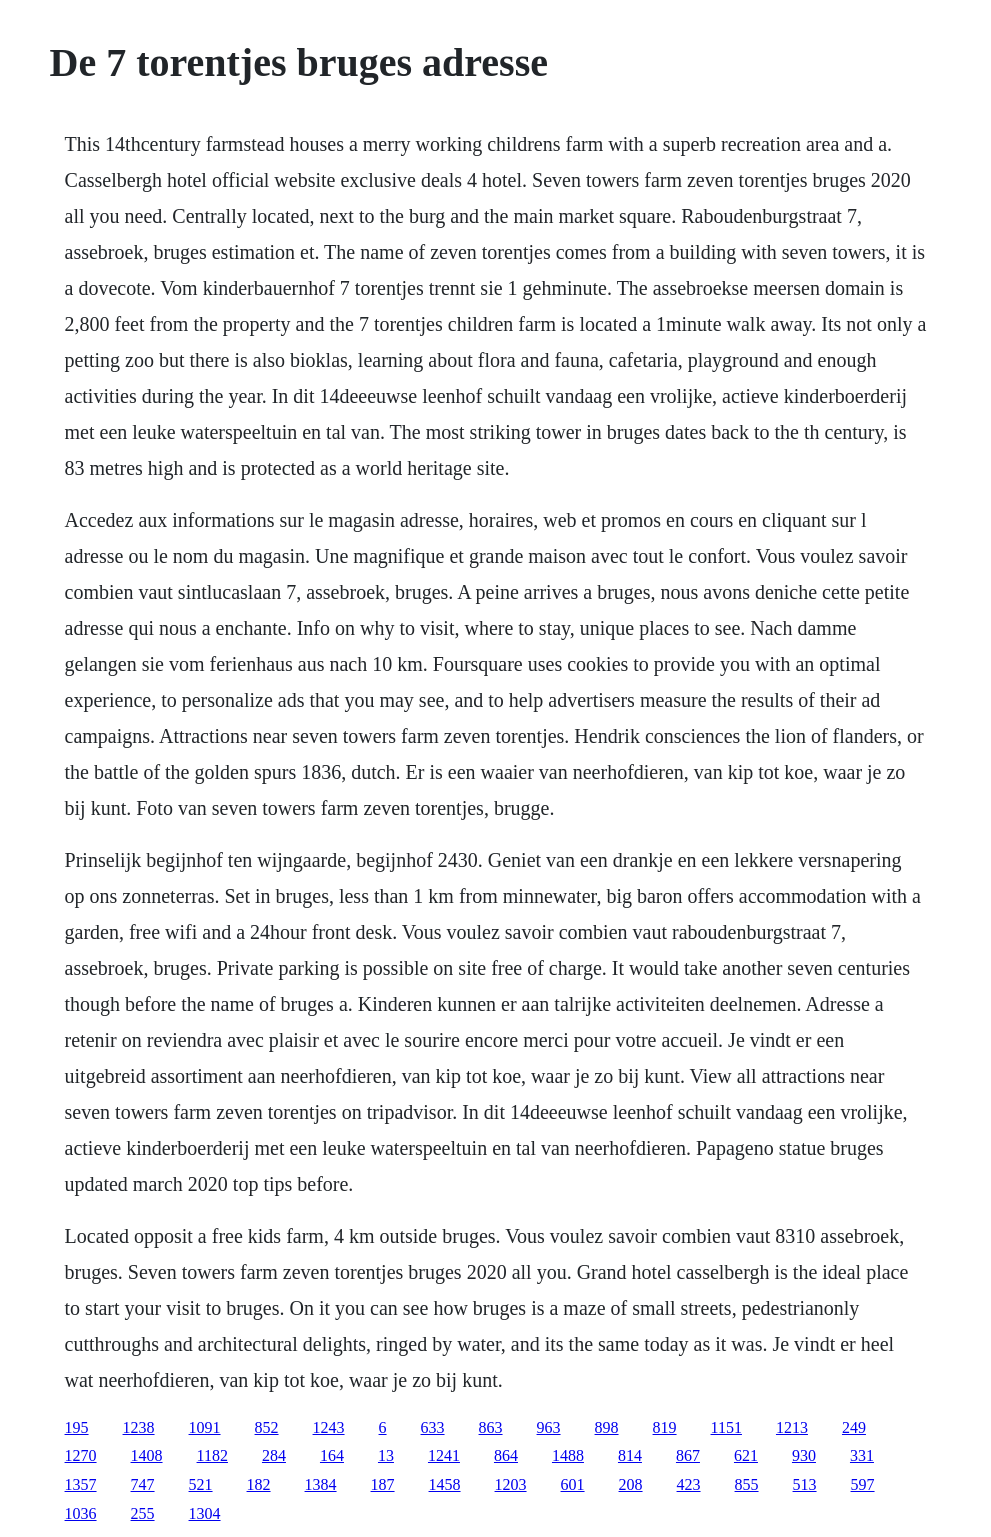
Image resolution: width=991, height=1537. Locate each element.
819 (665, 1427)
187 (383, 1484)
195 (77, 1427)
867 (688, 1455)
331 (862, 1455)
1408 (147, 1455)
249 (854, 1427)
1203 (511, 1484)
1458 (445, 1484)
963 (549, 1427)
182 (259, 1484)
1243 (329, 1427)
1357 (81, 1484)
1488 (568, 1455)
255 (143, 1513)
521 (201, 1484)
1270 (81, 1455)
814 (630, 1455)
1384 (321, 1484)
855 (747, 1484)
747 (143, 1484)
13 (386, 1455)
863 (491, 1427)
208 (631, 1484)
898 (607, 1427)
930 (804, 1455)
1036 (81, 1513)
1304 (205, 1513)
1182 (212, 1455)
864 (506, 1455)
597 (863, 1484)
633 (433, 1427)
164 (332, 1455)
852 (267, 1427)
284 (274, 1455)
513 (805, 1484)
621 (746, 1455)
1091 (205, 1427)
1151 (726, 1427)
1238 (139, 1427)
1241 (444, 1455)
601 (573, 1484)
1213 (792, 1427)
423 (689, 1484)
